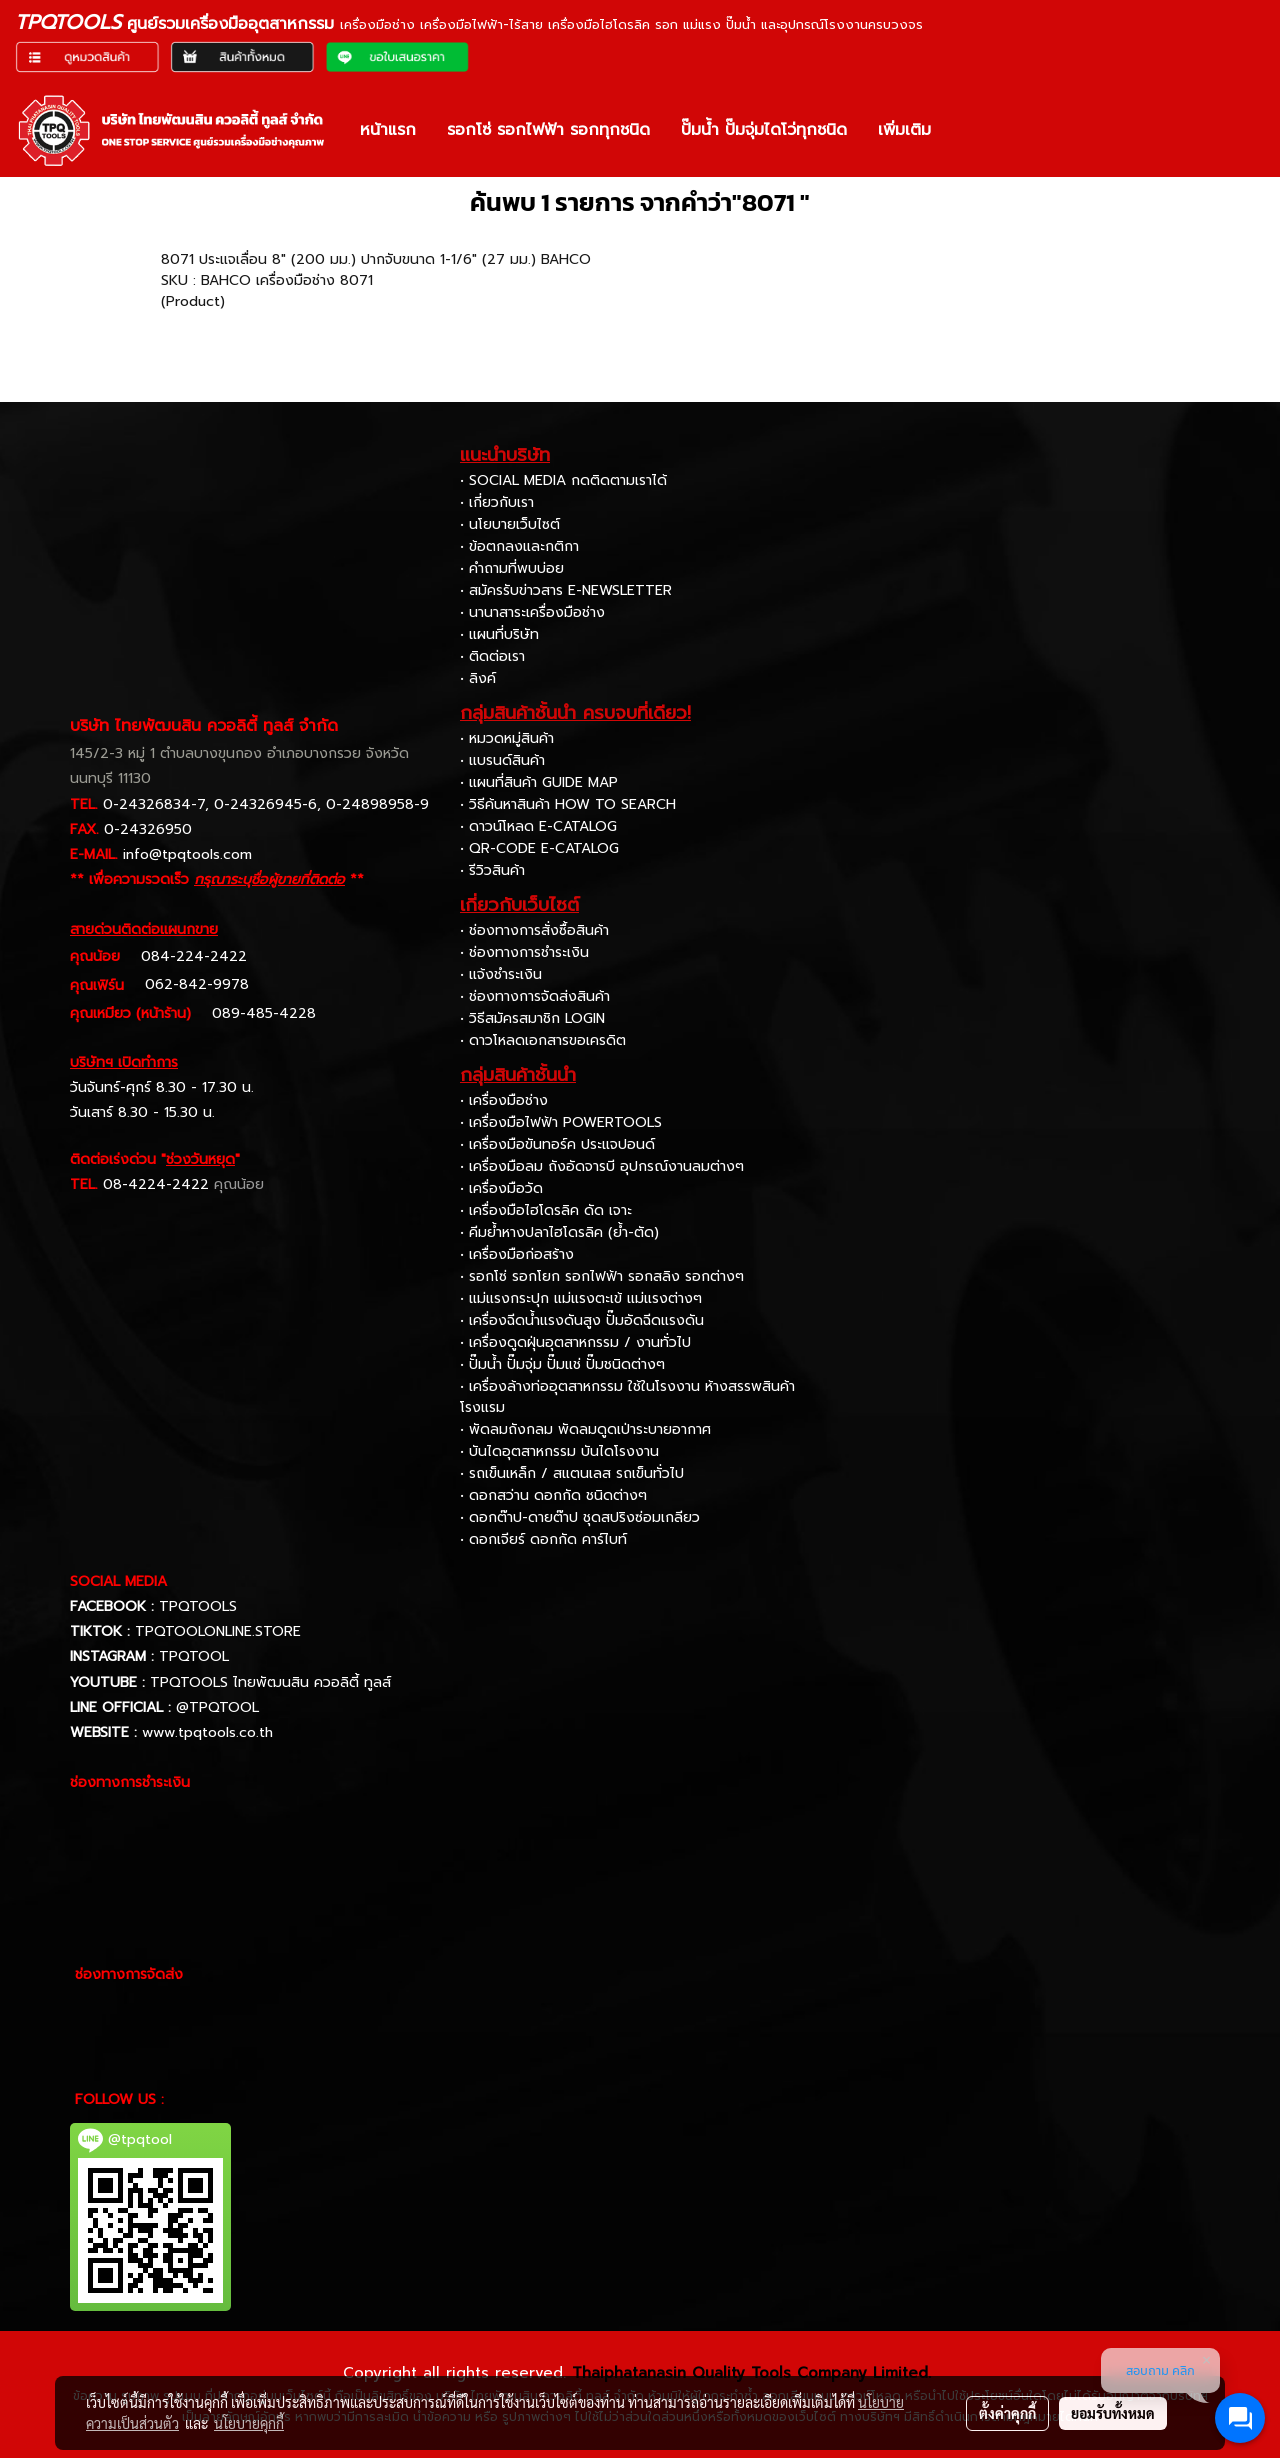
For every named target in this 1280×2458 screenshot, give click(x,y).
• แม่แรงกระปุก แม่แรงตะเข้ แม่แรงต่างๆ (581, 1298)
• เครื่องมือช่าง (504, 1100)
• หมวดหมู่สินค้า (507, 738)
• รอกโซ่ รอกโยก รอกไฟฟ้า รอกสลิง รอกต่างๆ (602, 1276)
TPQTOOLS (198, 1606)
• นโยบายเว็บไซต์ (510, 524)
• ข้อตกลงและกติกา (519, 546)
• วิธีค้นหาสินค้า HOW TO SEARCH (568, 804)
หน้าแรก (388, 130)
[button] (964, 130)
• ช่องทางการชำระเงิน (524, 952)
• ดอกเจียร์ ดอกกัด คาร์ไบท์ (543, 1539)
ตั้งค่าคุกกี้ (1007, 2413)
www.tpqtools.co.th (207, 1732)
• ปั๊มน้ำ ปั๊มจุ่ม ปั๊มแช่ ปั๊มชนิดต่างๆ (562, 1364)
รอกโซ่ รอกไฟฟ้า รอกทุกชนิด (548, 130)
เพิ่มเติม (904, 130)
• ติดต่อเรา (492, 656)
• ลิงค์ (478, 678)
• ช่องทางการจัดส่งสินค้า (535, 996)
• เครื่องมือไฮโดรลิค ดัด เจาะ (546, 1210)
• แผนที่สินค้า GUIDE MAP (539, 782)
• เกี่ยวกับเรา (497, 502)
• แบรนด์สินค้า (502, 760)
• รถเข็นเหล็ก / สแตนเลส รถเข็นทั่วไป (572, 1473)
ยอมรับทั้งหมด (1113, 2413)
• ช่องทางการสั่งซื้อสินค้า (534, 930)
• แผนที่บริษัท (499, 634)
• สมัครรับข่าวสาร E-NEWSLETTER (566, 590)
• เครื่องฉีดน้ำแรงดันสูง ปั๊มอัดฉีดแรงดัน (582, 1320)
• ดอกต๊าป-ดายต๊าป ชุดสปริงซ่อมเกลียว (580, 1517)
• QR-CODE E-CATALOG (539, 848)
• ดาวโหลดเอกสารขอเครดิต (543, 1040)
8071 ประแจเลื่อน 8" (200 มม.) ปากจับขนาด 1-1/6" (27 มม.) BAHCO (376, 259)
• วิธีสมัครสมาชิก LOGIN (532, 1018)
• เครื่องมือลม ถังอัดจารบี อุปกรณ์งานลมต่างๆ (602, 1166)
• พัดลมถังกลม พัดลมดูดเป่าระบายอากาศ (585, 1429)
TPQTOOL (194, 1656)
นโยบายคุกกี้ (249, 2423)
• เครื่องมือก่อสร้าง (517, 1254)
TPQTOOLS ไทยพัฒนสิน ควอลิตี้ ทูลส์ (270, 1682)
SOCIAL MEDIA (118, 1581)
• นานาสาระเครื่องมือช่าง (532, 612)
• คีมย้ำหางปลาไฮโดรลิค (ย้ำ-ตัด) (559, 1232)
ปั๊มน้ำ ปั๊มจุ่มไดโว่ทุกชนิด (764, 130)
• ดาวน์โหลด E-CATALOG (538, 826)
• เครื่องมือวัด (501, 1188)
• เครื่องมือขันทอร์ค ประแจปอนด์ (557, 1144)
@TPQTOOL (217, 1707)
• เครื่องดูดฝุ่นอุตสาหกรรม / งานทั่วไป (575, 1342)
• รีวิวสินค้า (492, 870)
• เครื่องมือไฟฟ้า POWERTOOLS (561, 1122)
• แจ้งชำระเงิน (501, 974)
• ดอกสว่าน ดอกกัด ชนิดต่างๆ (553, 1495)
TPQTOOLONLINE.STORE (218, 1631)
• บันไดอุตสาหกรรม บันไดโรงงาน (559, 1451)
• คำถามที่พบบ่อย (512, 568)
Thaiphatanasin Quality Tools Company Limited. (751, 2373)
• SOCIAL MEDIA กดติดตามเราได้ (563, 480)
